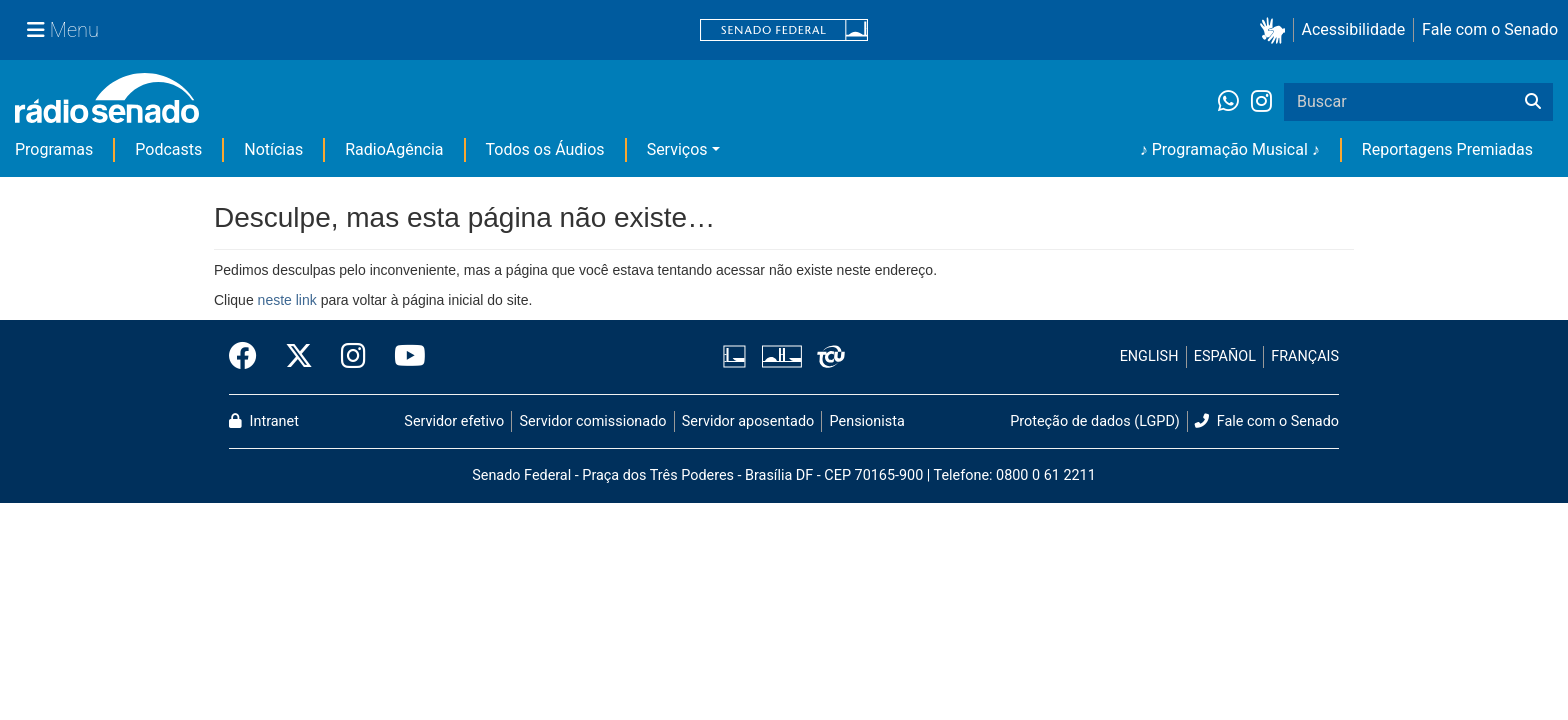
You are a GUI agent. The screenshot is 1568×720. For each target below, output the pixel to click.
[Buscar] (1533, 102)
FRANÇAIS (1305, 356)
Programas (54, 149)
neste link (287, 300)
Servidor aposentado (748, 421)
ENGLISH (1149, 356)
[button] (1276, 30)
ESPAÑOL (1225, 356)
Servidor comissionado (593, 421)
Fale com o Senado (1490, 29)
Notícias (273, 149)
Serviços (677, 149)
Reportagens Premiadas (1447, 149)
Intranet (264, 421)
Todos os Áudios (545, 149)
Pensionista (867, 421)
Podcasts (168, 149)
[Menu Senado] (63, 30)
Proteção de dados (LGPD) (1095, 421)
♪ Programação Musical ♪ (1230, 149)
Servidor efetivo (454, 421)
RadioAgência (394, 149)
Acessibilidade (1354, 29)
